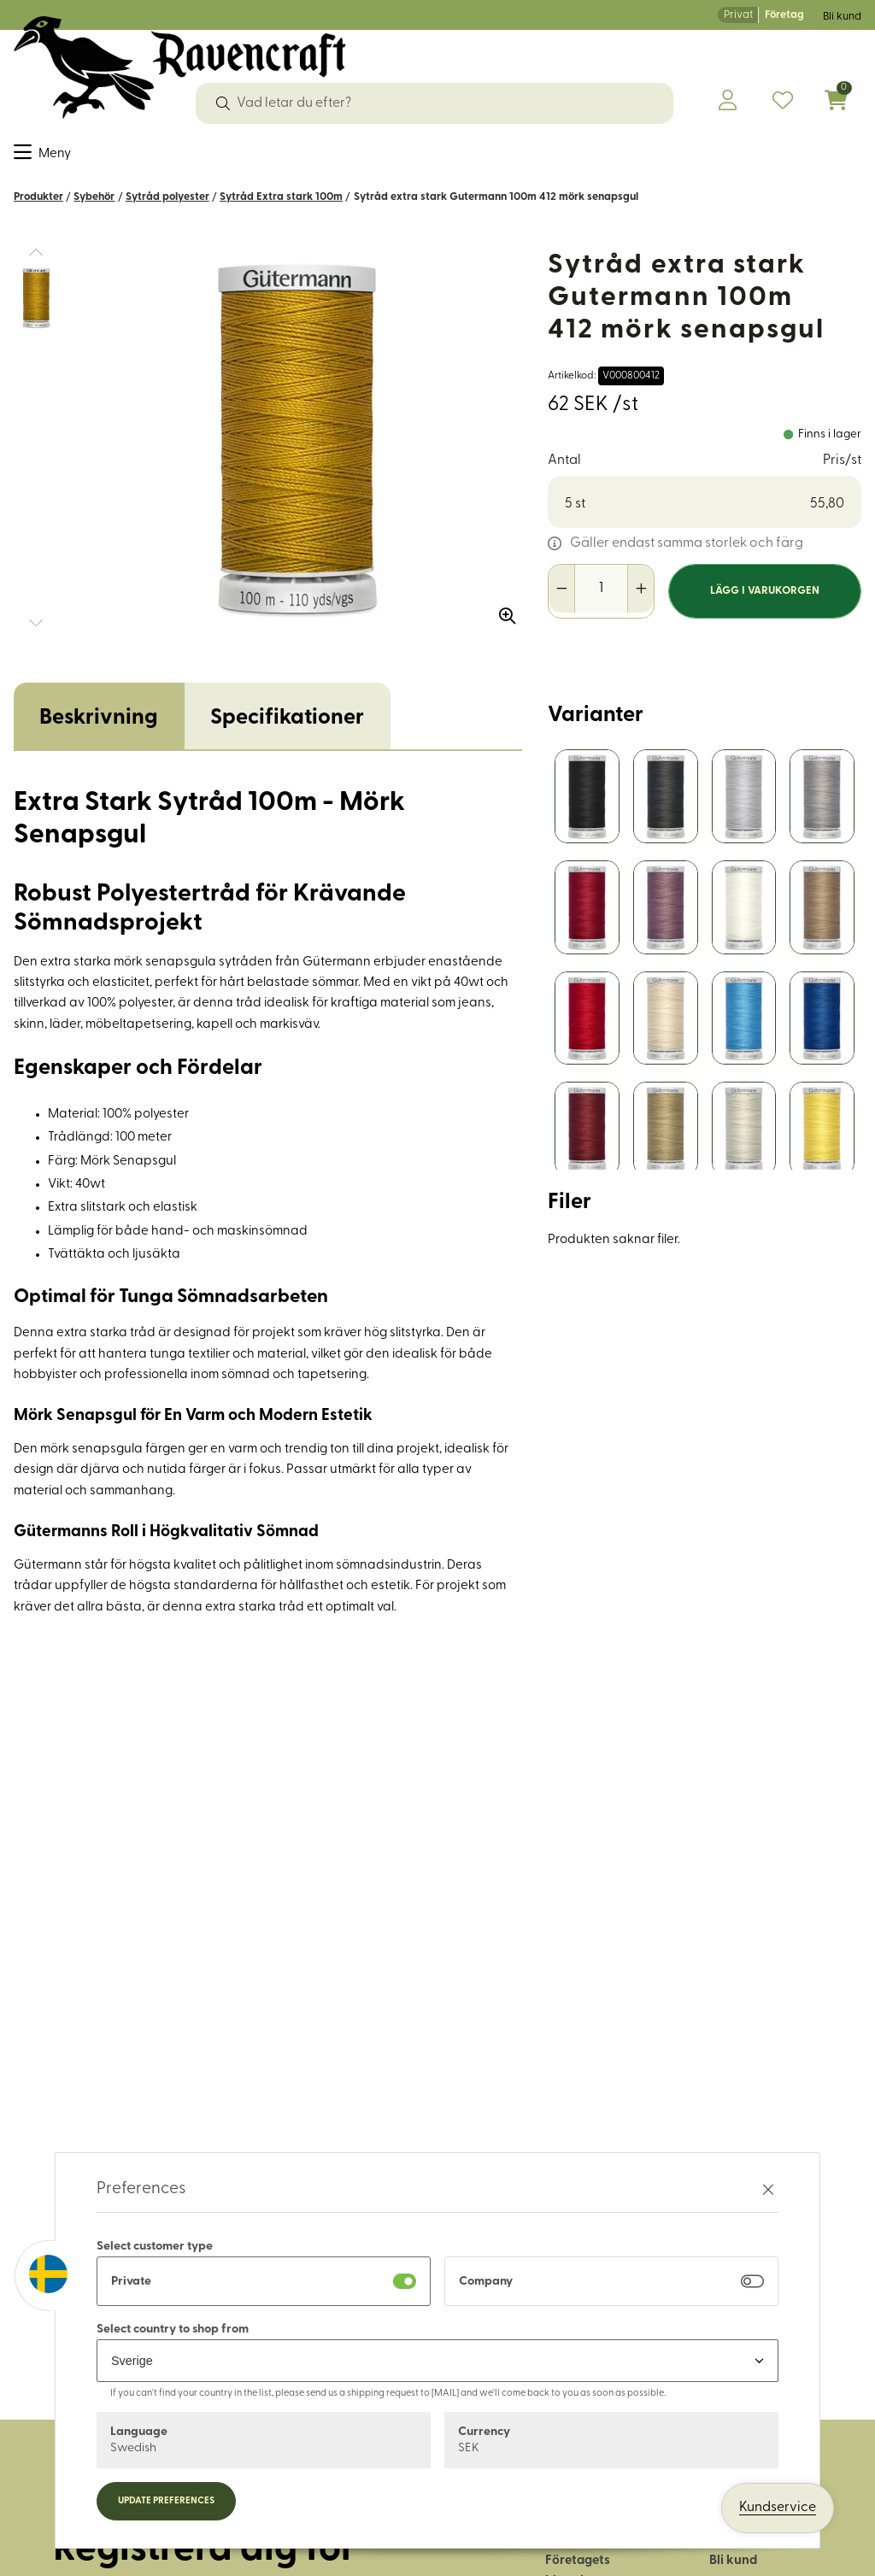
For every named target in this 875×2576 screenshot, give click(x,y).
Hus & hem (538, 157)
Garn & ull (254, 157)
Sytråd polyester (167, 208)
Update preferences (166, 2501)
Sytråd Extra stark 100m (281, 208)
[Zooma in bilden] (501, 621)
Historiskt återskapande (667, 157)
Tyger (32, 157)
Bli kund (842, 16)
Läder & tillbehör (358, 157)
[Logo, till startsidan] (180, 67)
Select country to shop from (173, 2329)
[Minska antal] (562, 600)
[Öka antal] (640, 600)
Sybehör (92, 157)
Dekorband (170, 157)
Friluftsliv (458, 157)
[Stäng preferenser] (768, 2189)
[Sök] (223, 103)
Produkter (38, 208)
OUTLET (789, 157)
